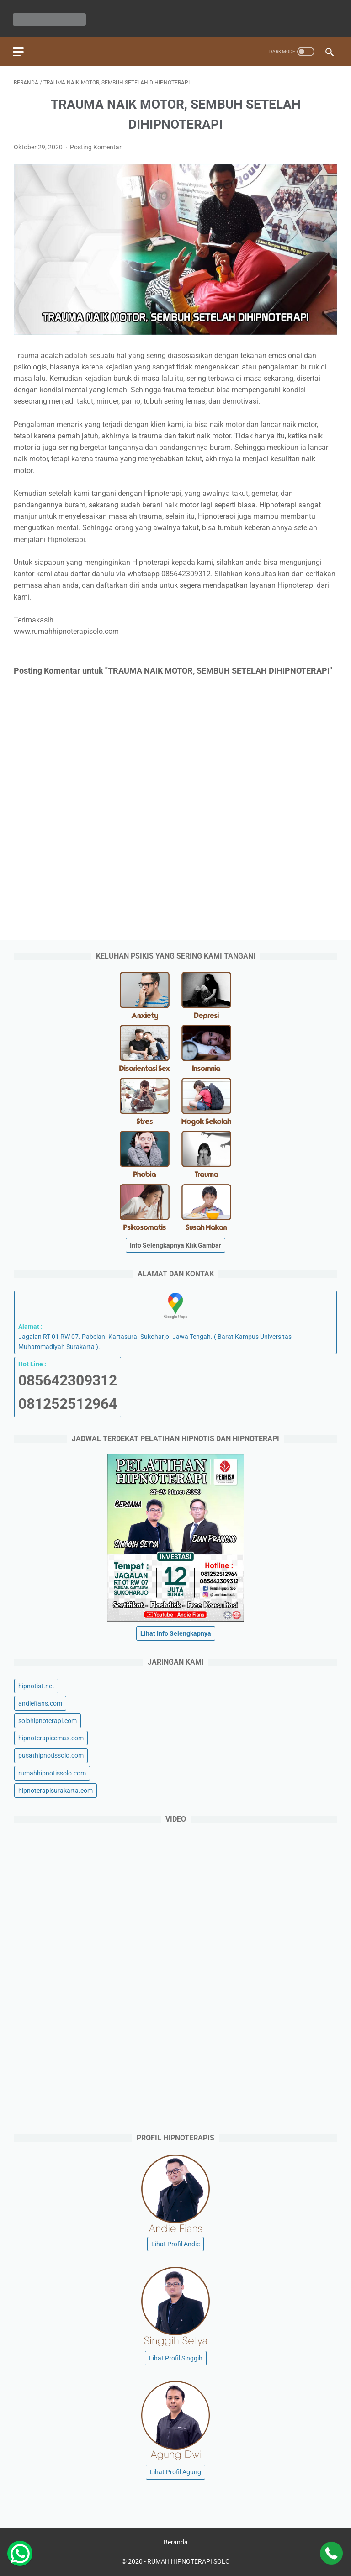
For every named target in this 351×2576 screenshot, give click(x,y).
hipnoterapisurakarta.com (55, 1790)
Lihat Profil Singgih (175, 2357)
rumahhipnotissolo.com (52, 1772)
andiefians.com (40, 1703)
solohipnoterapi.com (47, 1720)
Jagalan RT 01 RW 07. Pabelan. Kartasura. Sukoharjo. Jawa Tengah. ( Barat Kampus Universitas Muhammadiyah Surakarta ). (175, 1321)
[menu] (19, 49)
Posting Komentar (96, 145)
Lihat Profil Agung (175, 2472)
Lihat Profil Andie (175, 2243)
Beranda (176, 2542)
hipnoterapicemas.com (51, 1738)
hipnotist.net (36, 1685)
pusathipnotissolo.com (51, 1755)
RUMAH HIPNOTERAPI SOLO (188, 2561)
